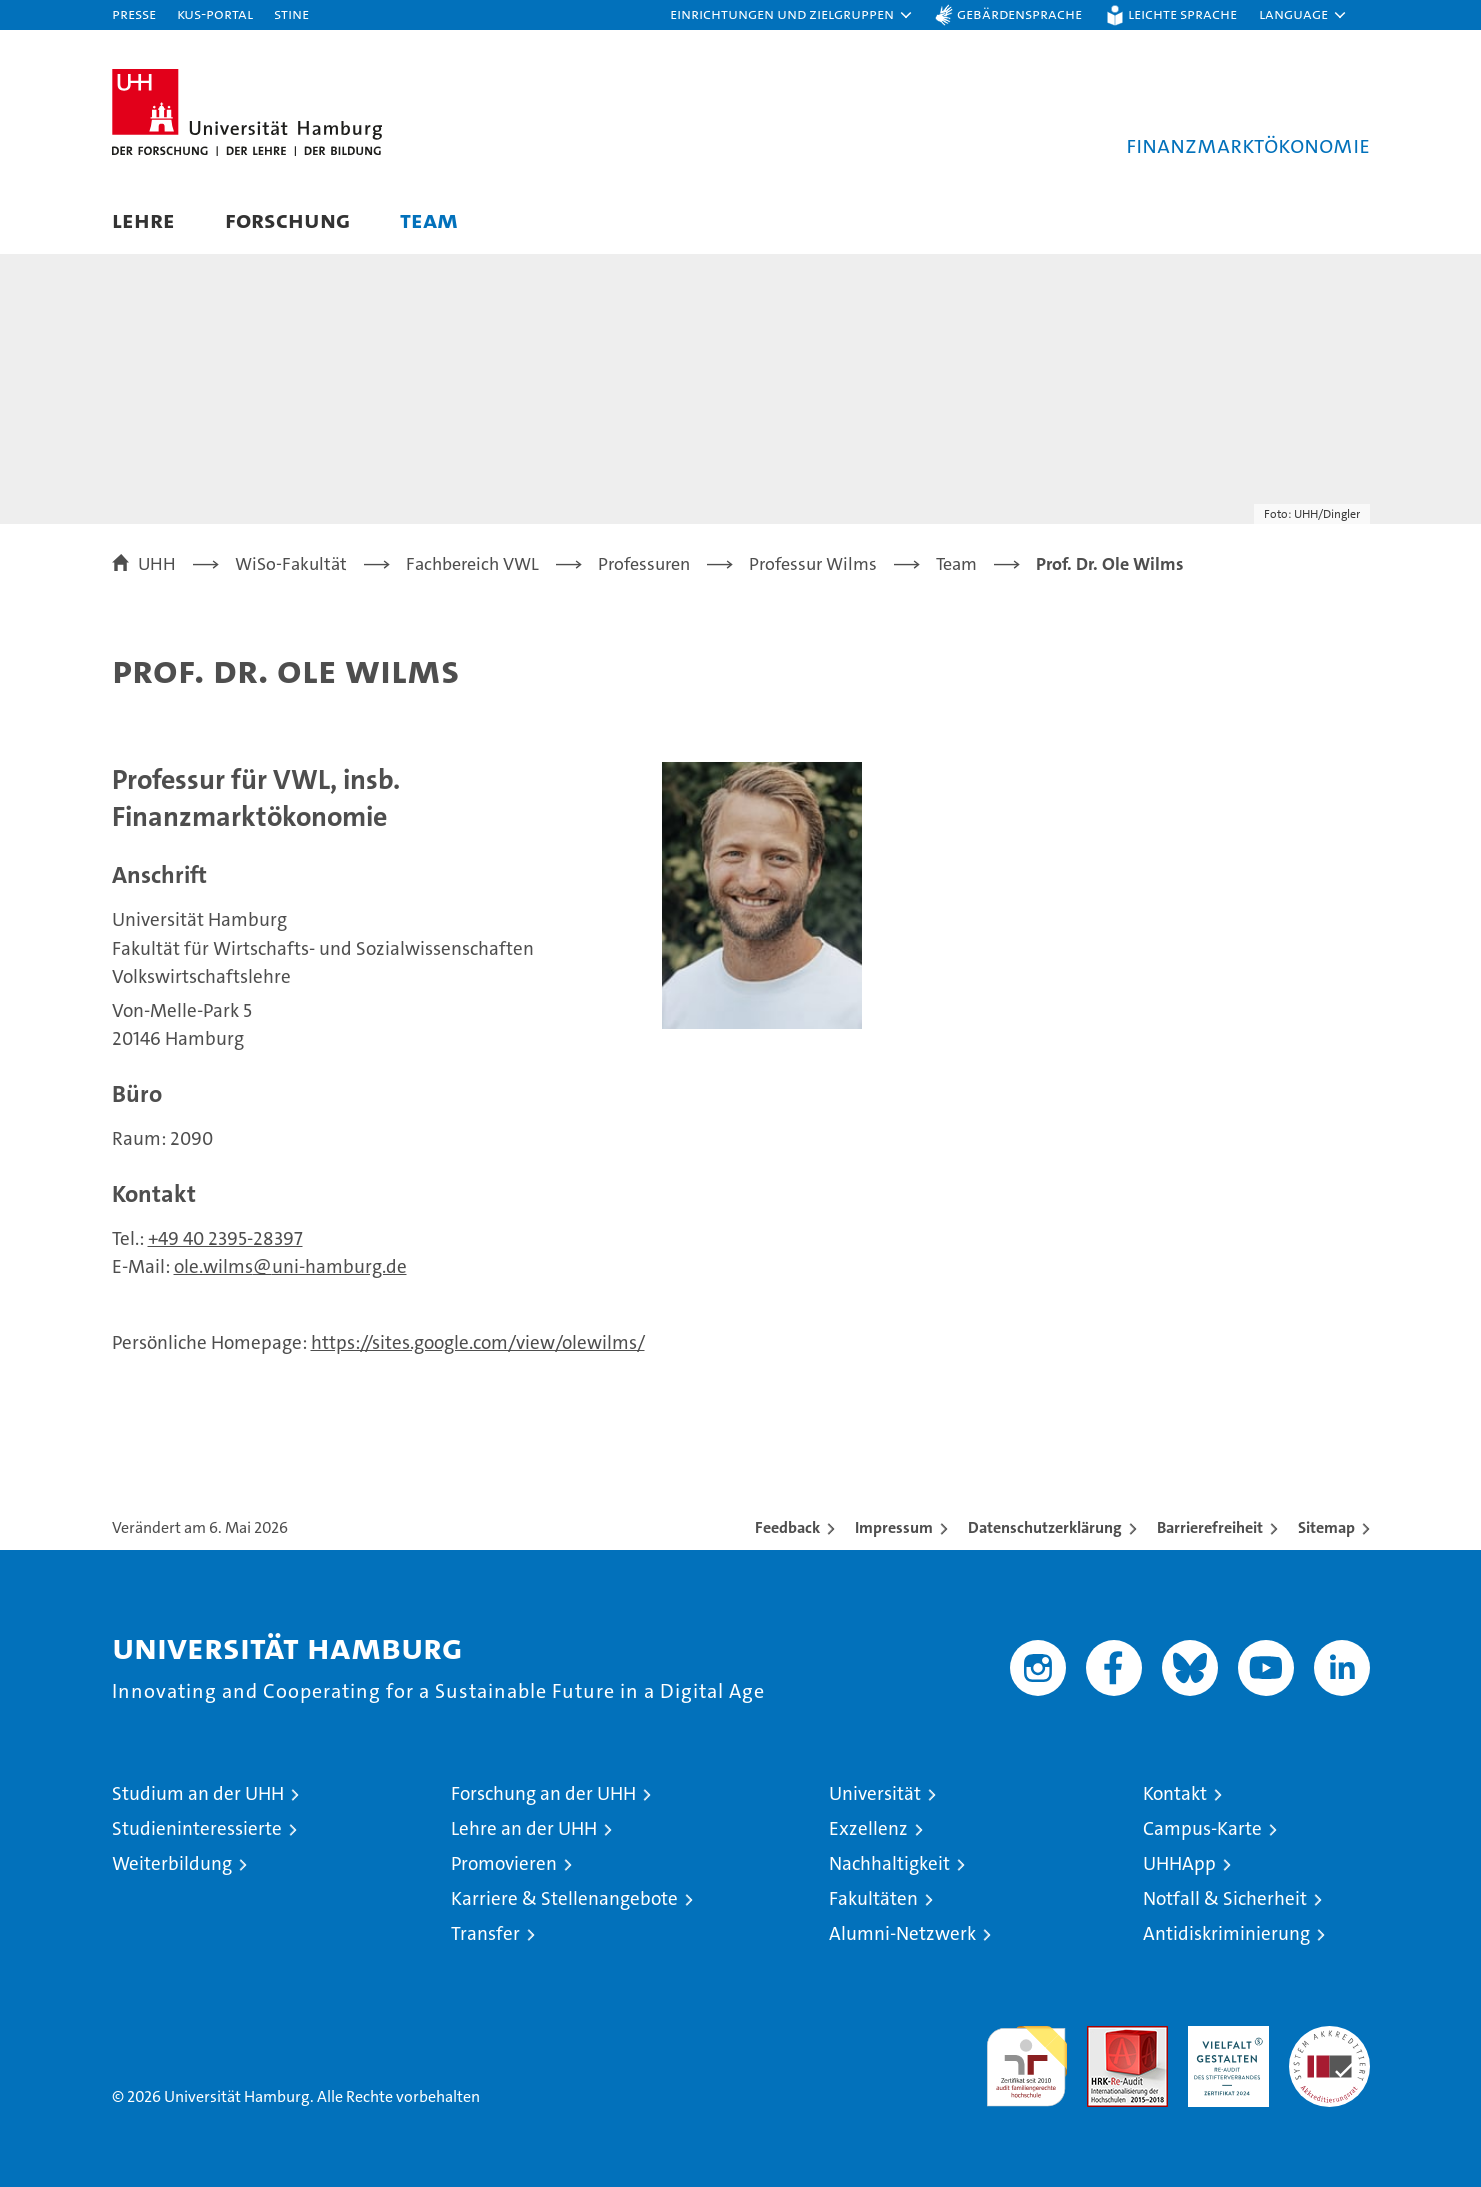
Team (429, 219)
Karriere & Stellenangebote (564, 1898)
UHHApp (1179, 1863)
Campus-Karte (1202, 1828)
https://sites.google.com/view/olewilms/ (478, 1342)
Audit (1106, 2036)
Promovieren (504, 1863)
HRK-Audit (1223, 2036)
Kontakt (1175, 1793)
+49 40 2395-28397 (225, 1238)
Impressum (894, 1527)
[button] (792, 15)
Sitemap (1326, 1527)
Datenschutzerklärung (1045, 1527)
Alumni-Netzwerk (902, 1933)
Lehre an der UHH (524, 1828)
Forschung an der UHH (543, 1793)
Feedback (787, 1527)
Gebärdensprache (1019, 13)
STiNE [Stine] (291, 13)
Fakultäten (873, 1898)
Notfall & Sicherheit (1225, 1898)
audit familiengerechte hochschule (1026, 2057)
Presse (134, 13)
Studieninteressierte (197, 1828)
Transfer (485, 1933)
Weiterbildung (172, 1863)
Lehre (143, 219)
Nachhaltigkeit (889, 1863)
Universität (875, 1793)
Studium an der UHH (198, 1793)
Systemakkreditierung (1329, 2036)
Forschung (287, 219)
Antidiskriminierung (1226, 1933)
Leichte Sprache (1182, 13)
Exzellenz (868, 1828)
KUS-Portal (215, 13)
